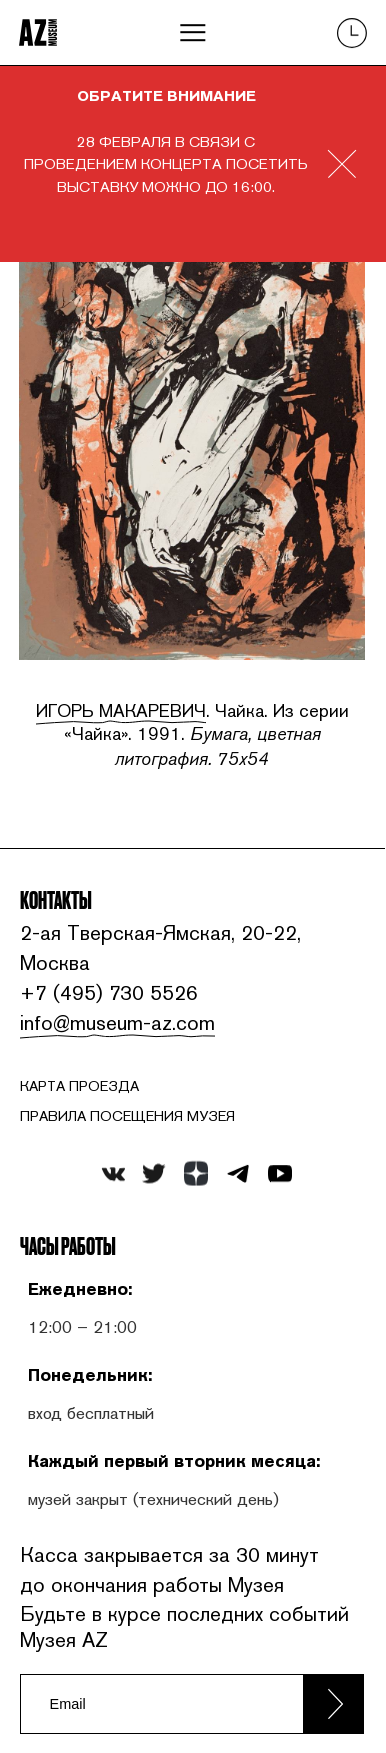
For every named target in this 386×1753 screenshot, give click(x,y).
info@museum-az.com (114, 1023)
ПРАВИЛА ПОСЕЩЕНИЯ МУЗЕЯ (127, 1116)
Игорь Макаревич (121, 710)
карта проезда (79, 1086)
